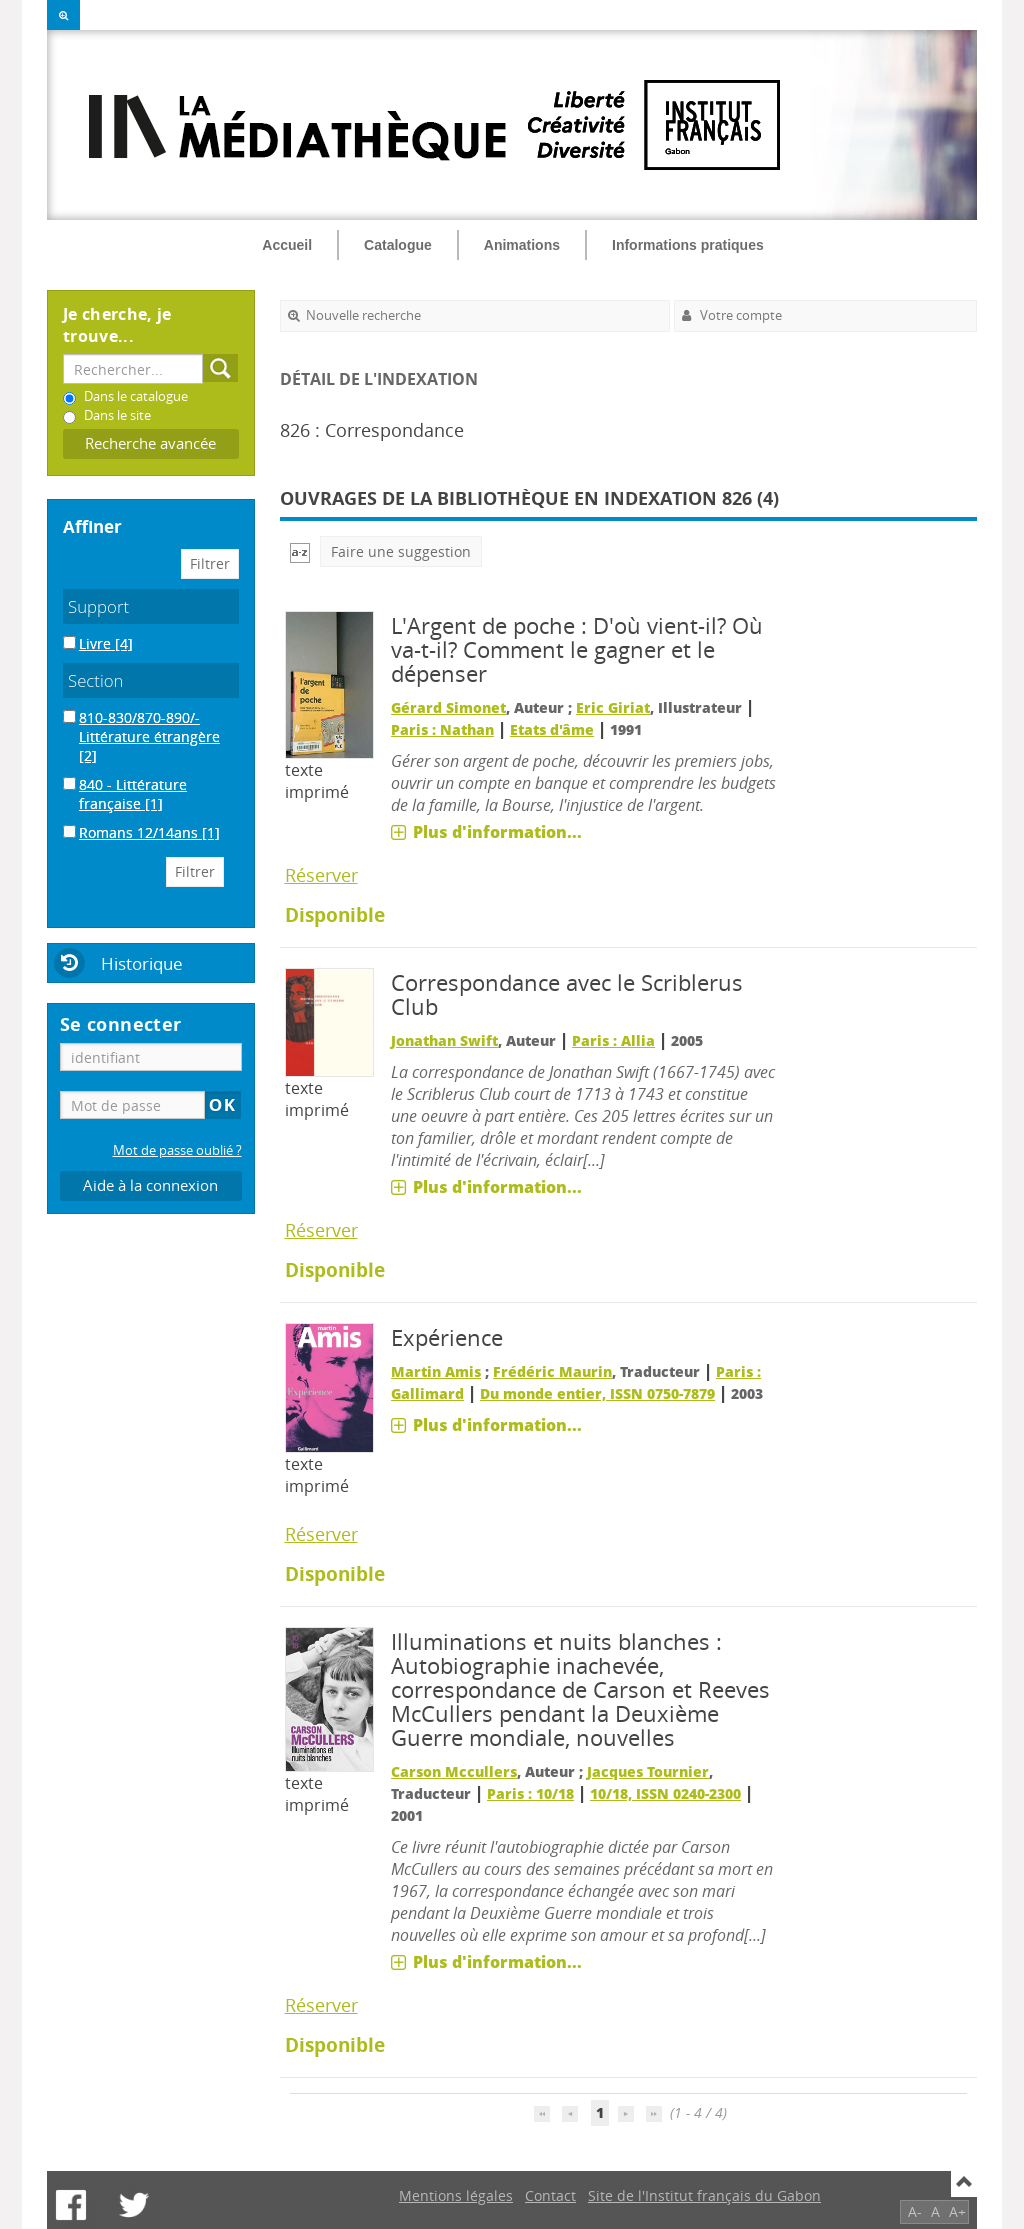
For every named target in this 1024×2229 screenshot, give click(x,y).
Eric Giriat (613, 707)
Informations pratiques (688, 245)
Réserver (321, 875)
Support (98, 606)
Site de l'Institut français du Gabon (704, 2195)
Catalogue (398, 245)
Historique (142, 963)
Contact (550, 2195)
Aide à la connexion (150, 1185)
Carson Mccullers (454, 1771)
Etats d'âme (552, 729)
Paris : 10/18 (530, 1793)
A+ (957, 2211)
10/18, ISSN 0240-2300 (665, 1793)
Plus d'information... (497, 832)
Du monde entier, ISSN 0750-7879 (597, 1393)
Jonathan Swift (444, 1040)
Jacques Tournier (648, 1771)
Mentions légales (456, 2195)
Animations (522, 245)
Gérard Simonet (448, 707)
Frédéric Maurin (552, 1371)
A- (915, 2211)
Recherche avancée (150, 443)
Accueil (287, 245)
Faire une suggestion (401, 551)
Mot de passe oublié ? (177, 1150)
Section (96, 680)
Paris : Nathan (442, 729)
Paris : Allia (613, 1040)
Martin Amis (436, 1371)
